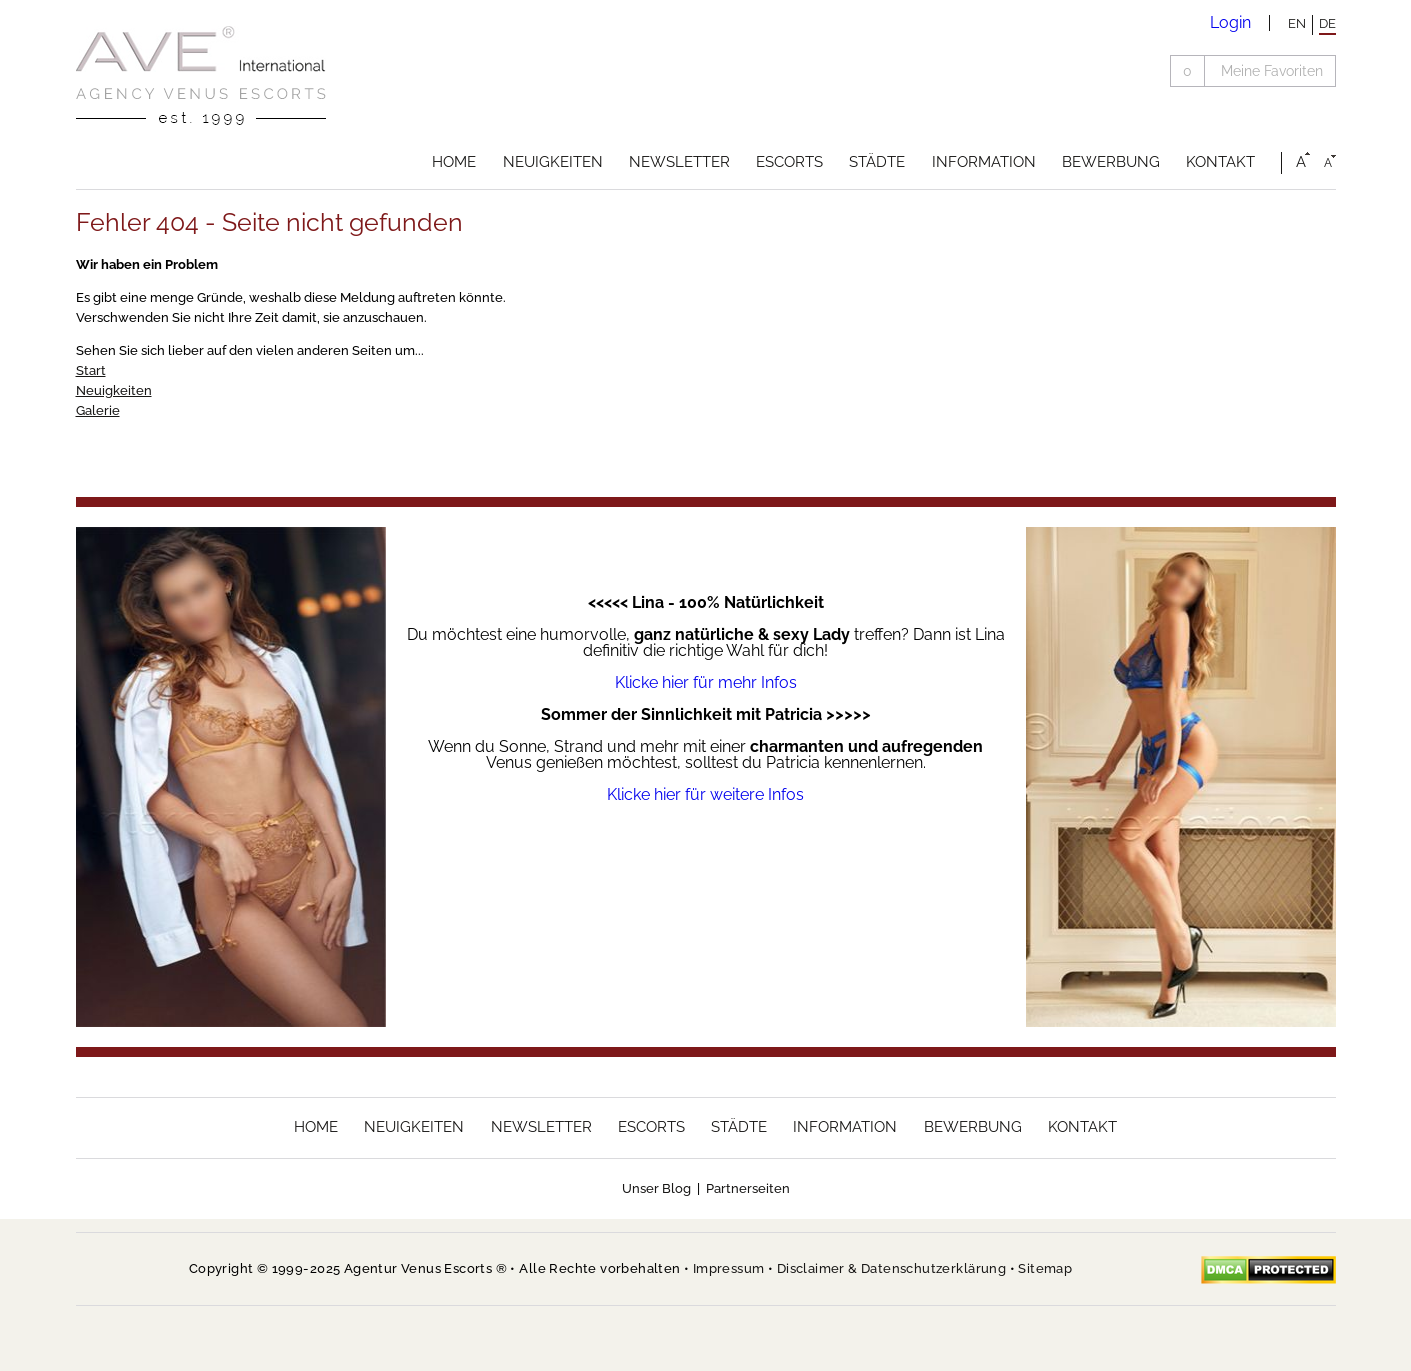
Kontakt (1220, 162)
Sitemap (1045, 1268)
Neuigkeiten (553, 162)
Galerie (98, 410)
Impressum (729, 1268)
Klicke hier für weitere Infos (705, 794)
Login (1230, 22)
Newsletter (679, 162)
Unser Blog (656, 1188)
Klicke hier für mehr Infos (706, 682)
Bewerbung (1111, 162)
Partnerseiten (748, 1188)
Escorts (789, 162)
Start (91, 370)
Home (454, 162)
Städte (877, 162)
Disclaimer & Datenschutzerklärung (891, 1268)
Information (984, 162)
